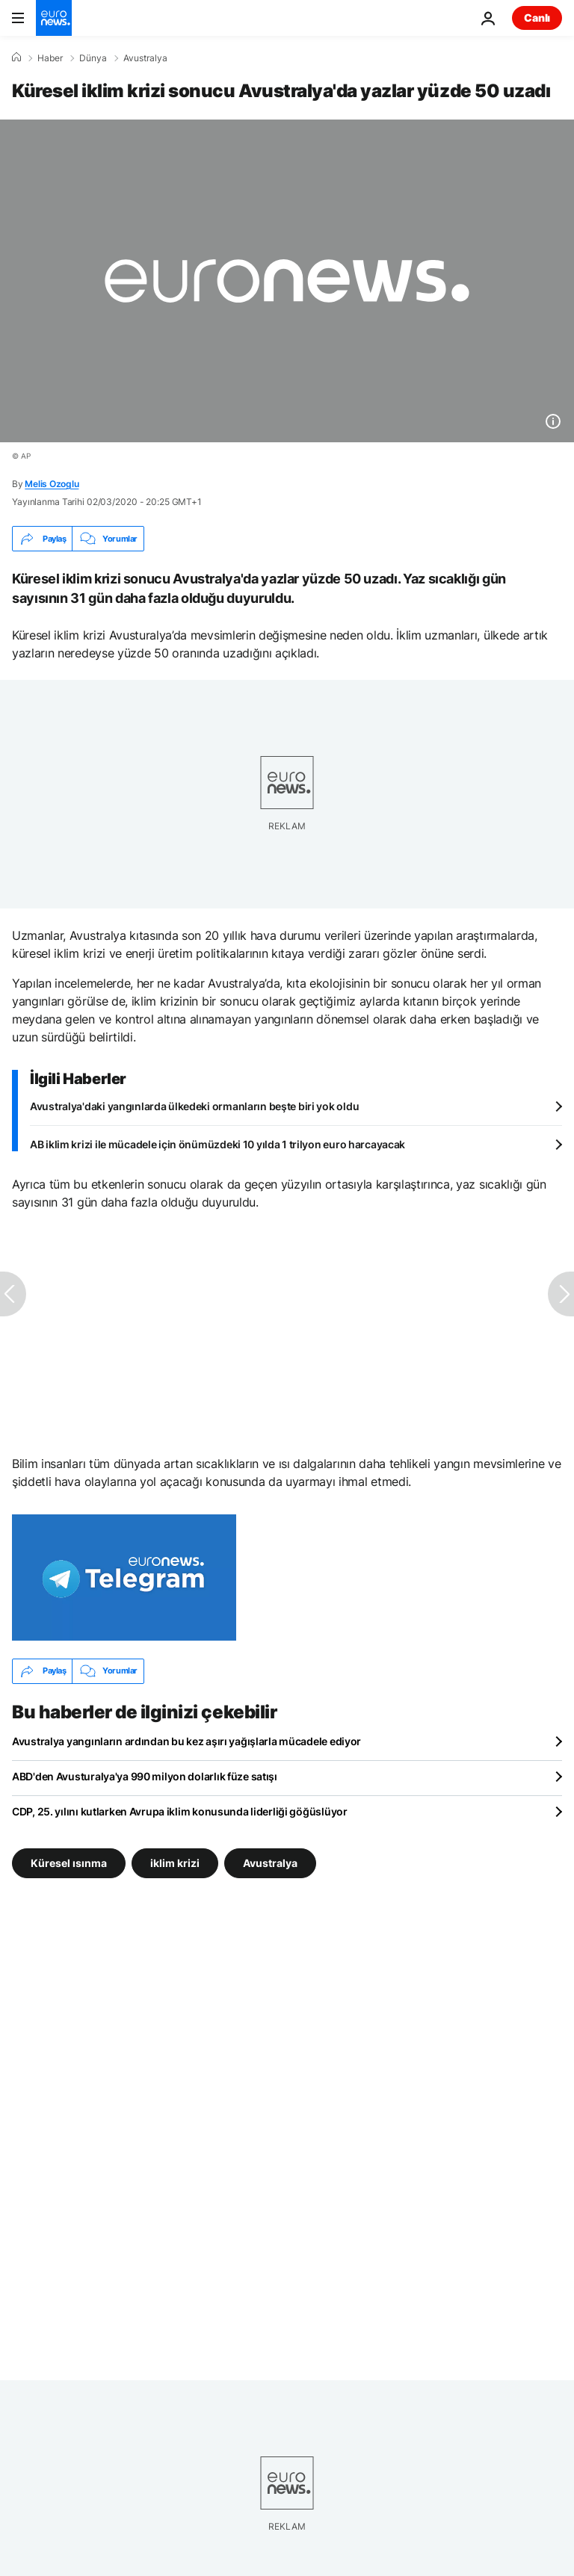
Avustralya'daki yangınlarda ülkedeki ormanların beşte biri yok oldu (194, 1106)
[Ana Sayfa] (16, 57)
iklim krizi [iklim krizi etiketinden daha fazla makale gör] (175, 1862)
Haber (50, 58)
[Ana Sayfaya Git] (54, 18)
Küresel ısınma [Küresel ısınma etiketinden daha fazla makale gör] (69, 1862)
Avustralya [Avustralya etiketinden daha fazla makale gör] (270, 1862)
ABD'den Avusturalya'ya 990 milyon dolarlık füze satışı (144, 1776)
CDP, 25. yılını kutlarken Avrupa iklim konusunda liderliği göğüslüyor (180, 1811)
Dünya (93, 58)
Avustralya (145, 58)
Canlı (537, 17)
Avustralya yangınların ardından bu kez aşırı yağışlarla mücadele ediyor (186, 1741)
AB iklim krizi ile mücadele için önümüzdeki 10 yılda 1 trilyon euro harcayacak (217, 1144)
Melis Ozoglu (51, 483)
